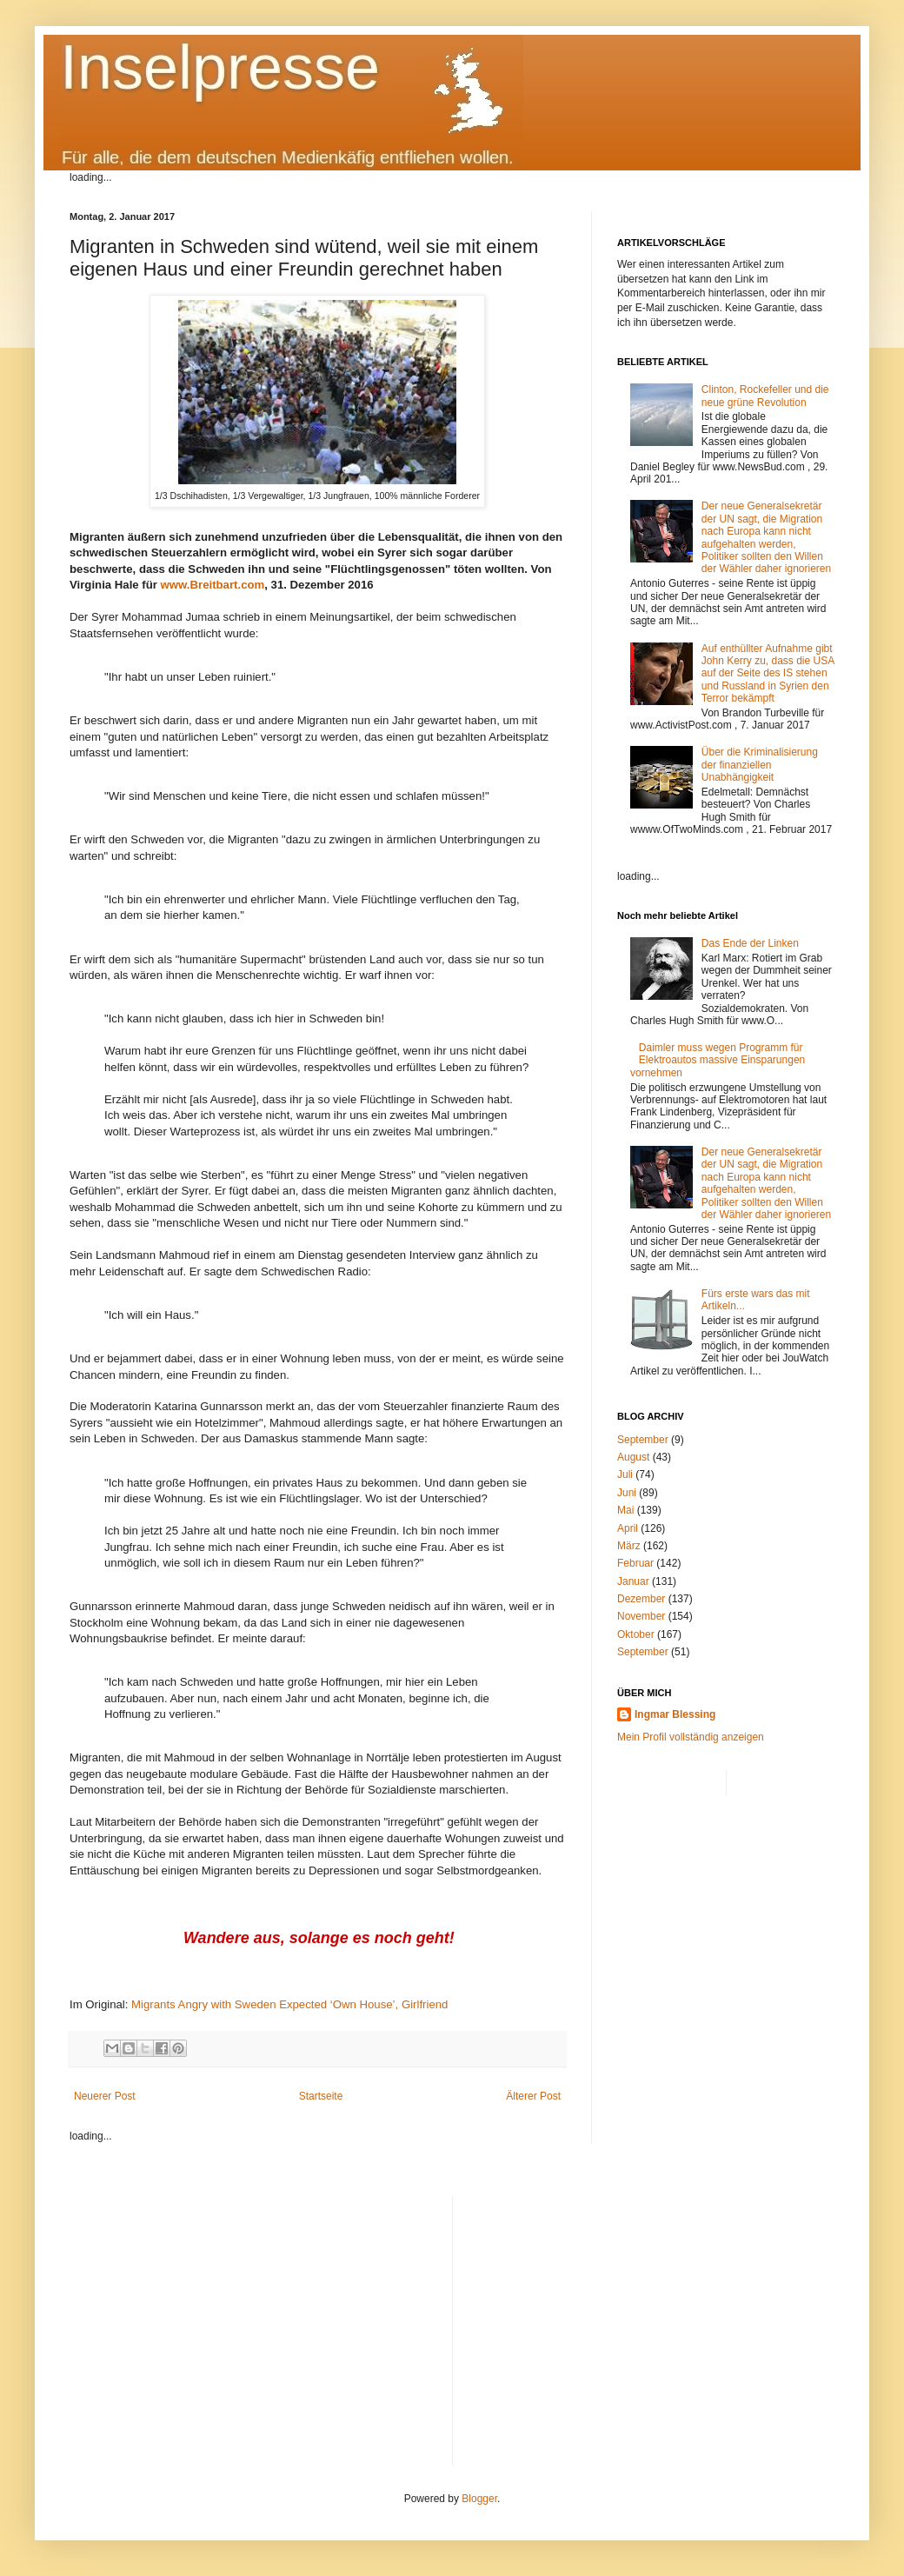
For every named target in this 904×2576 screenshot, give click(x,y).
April (627, 1528)
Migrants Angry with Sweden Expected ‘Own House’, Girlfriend (289, 2004)
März (629, 1546)
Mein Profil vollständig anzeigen (690, 1737)
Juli (625, 1474)
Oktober (636, 1634)
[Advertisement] (650, 2318)
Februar (635, 1563)
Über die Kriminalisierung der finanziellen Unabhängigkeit (759, 764)
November (641, 1616)
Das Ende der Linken (750, 943)
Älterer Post (533, 2096)
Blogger (479, 2499)
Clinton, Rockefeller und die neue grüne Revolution (765, 395)
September (642, 1440)
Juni (626, 1493)
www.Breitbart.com (213, 584)
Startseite (321, 2096)
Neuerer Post (105, 2096)
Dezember (641, 1599)
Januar (633, 1581)
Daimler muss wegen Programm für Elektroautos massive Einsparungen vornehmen (717, 1060)
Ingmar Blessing (675, 1714)
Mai (625, 1510)
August (633, 1457)
